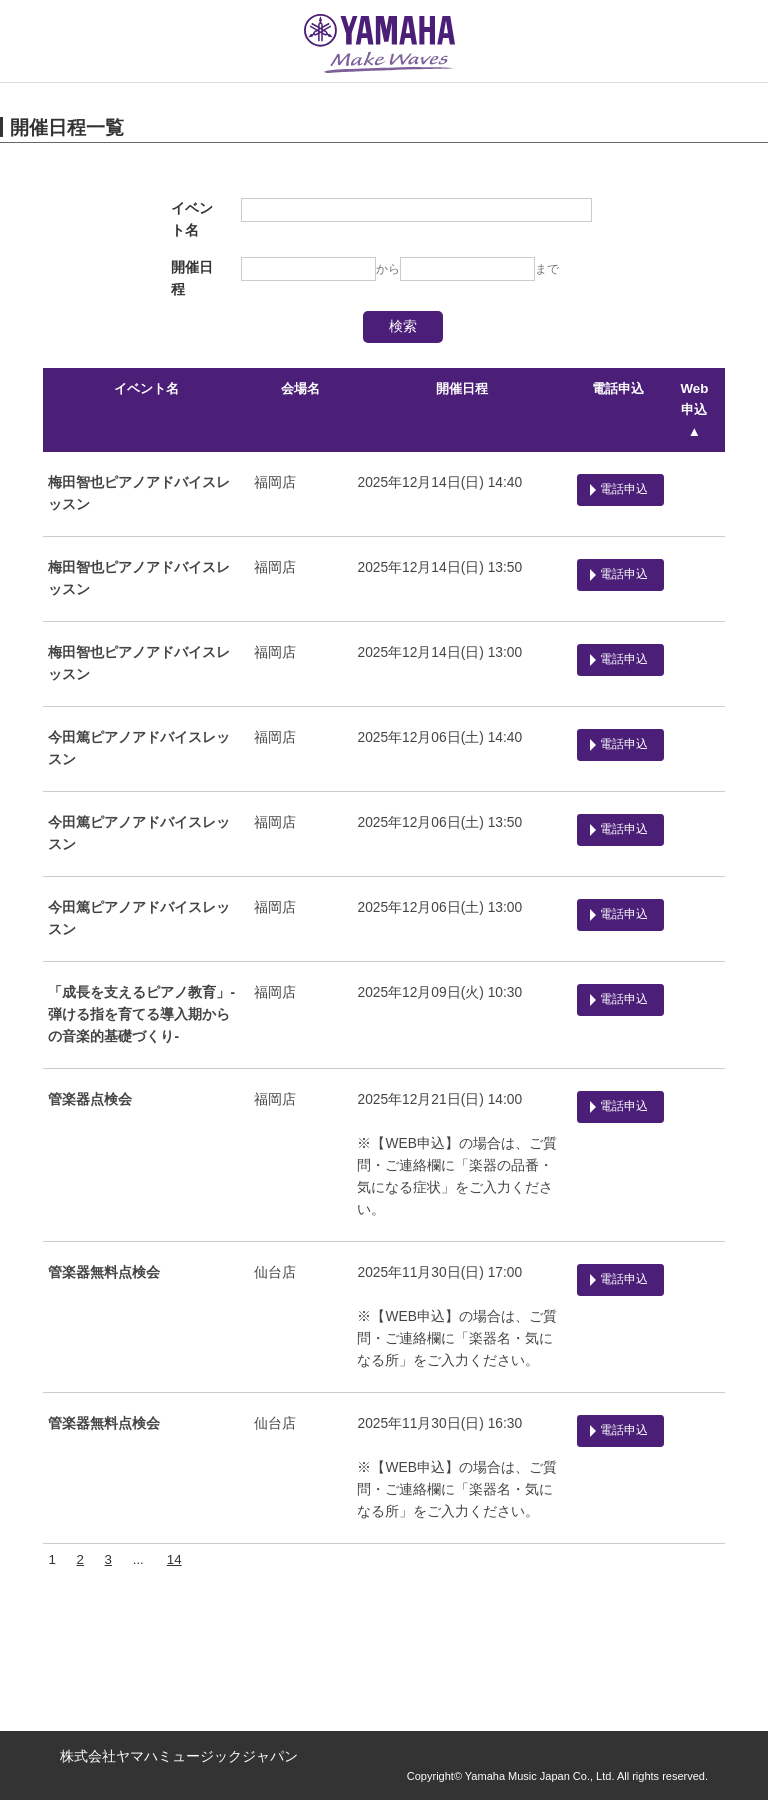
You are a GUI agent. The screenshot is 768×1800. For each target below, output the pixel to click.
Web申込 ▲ (694, 410)
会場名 (299, 388)
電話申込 (617, 388)
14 (173, 1559)
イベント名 (145, 388)
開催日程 (460, 388)
